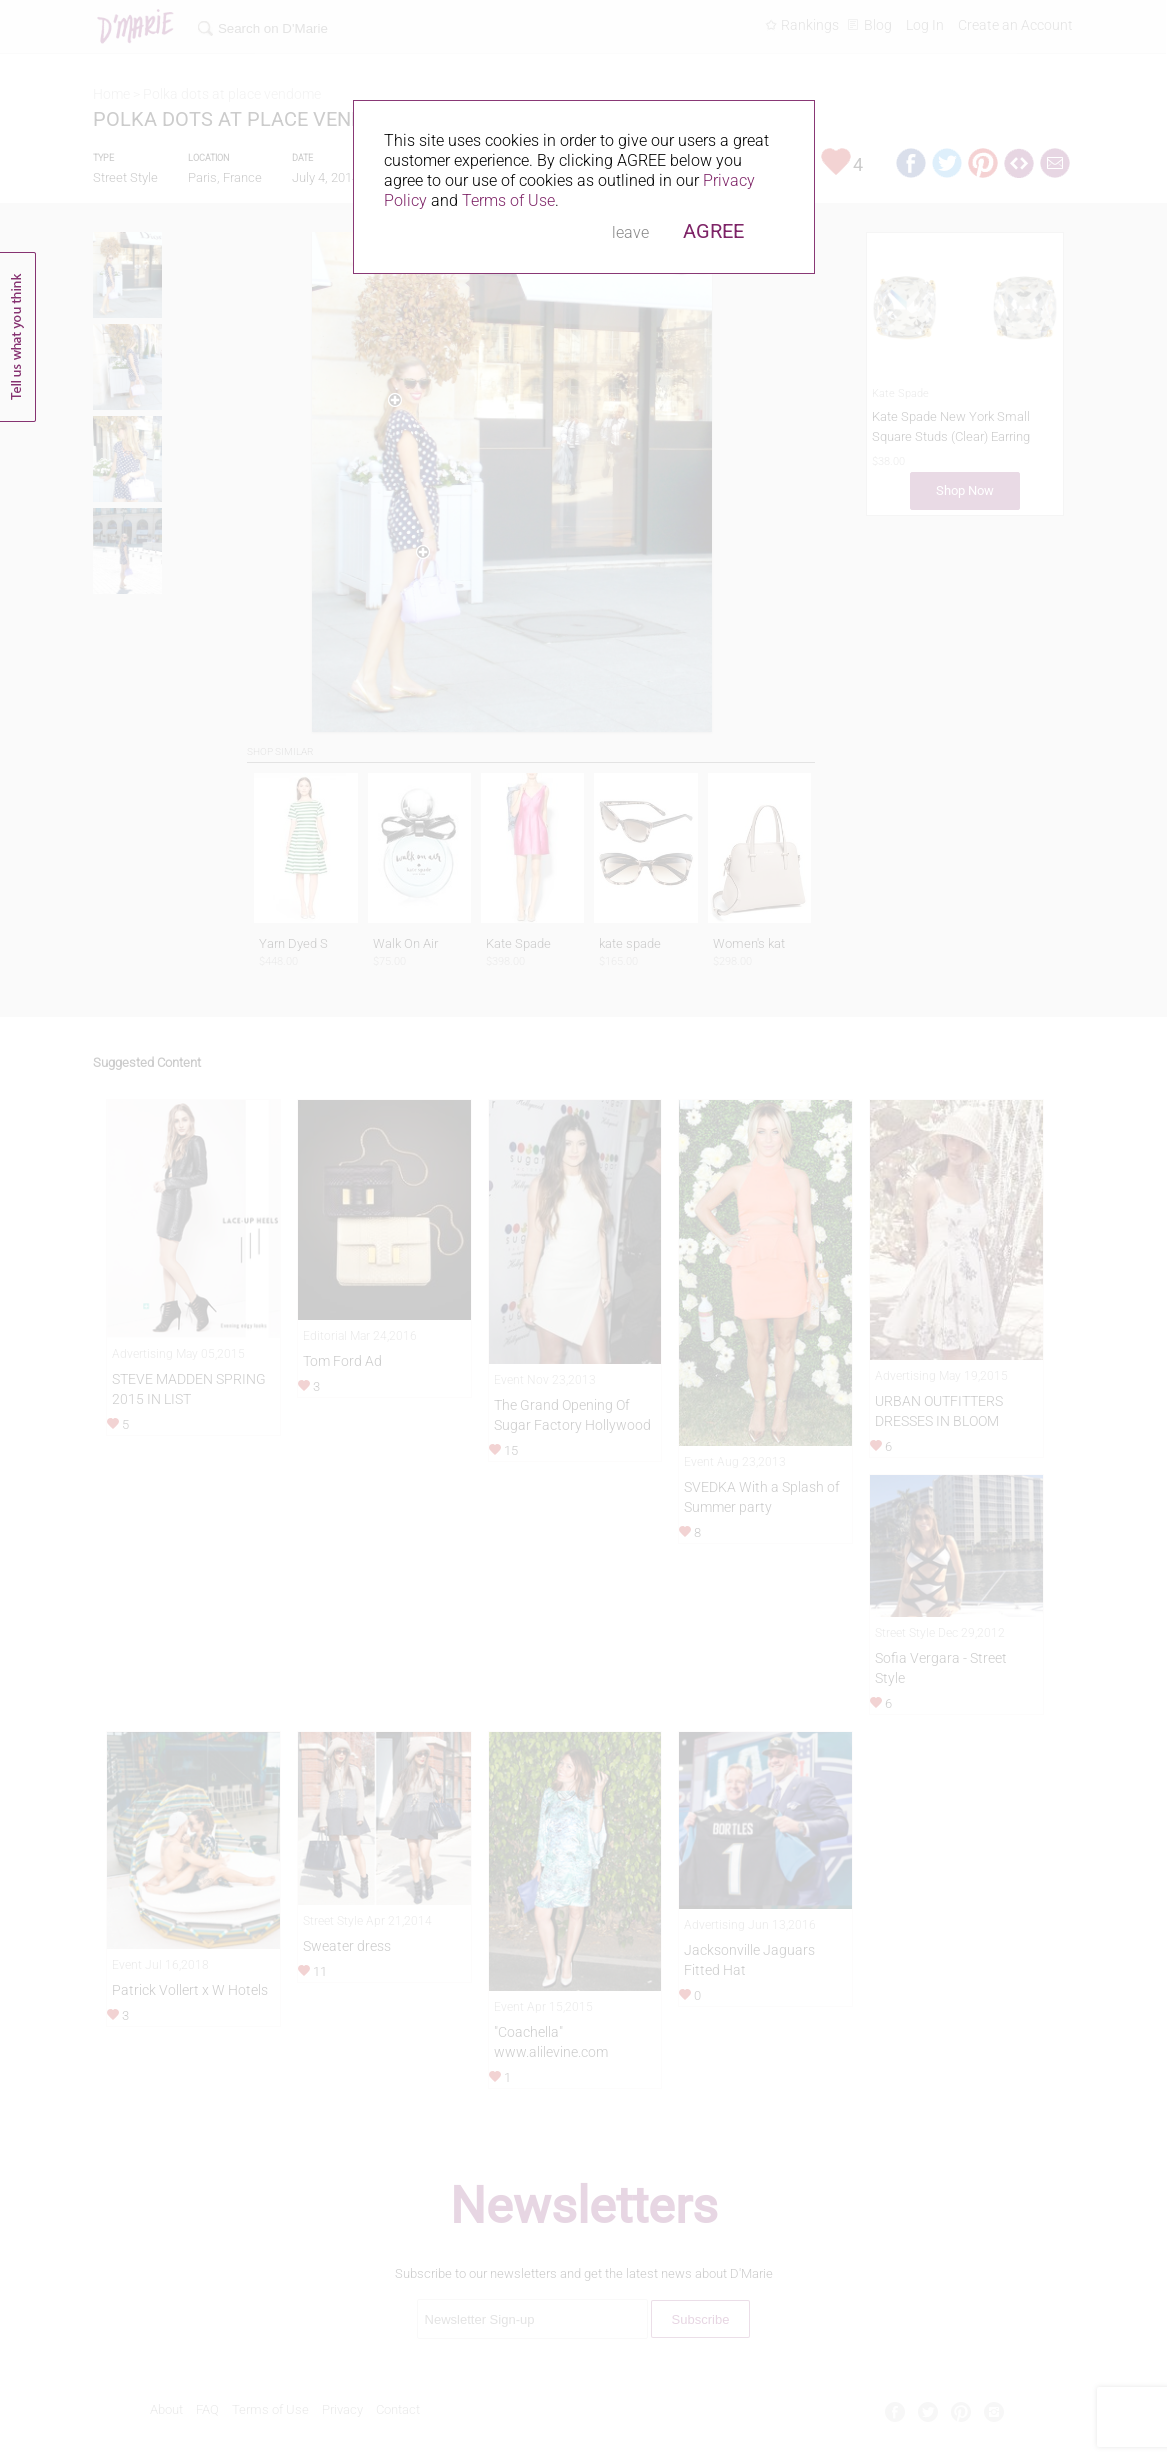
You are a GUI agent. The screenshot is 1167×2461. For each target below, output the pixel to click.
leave (630, 232)
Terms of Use (508, 200)
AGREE (713, 231)
